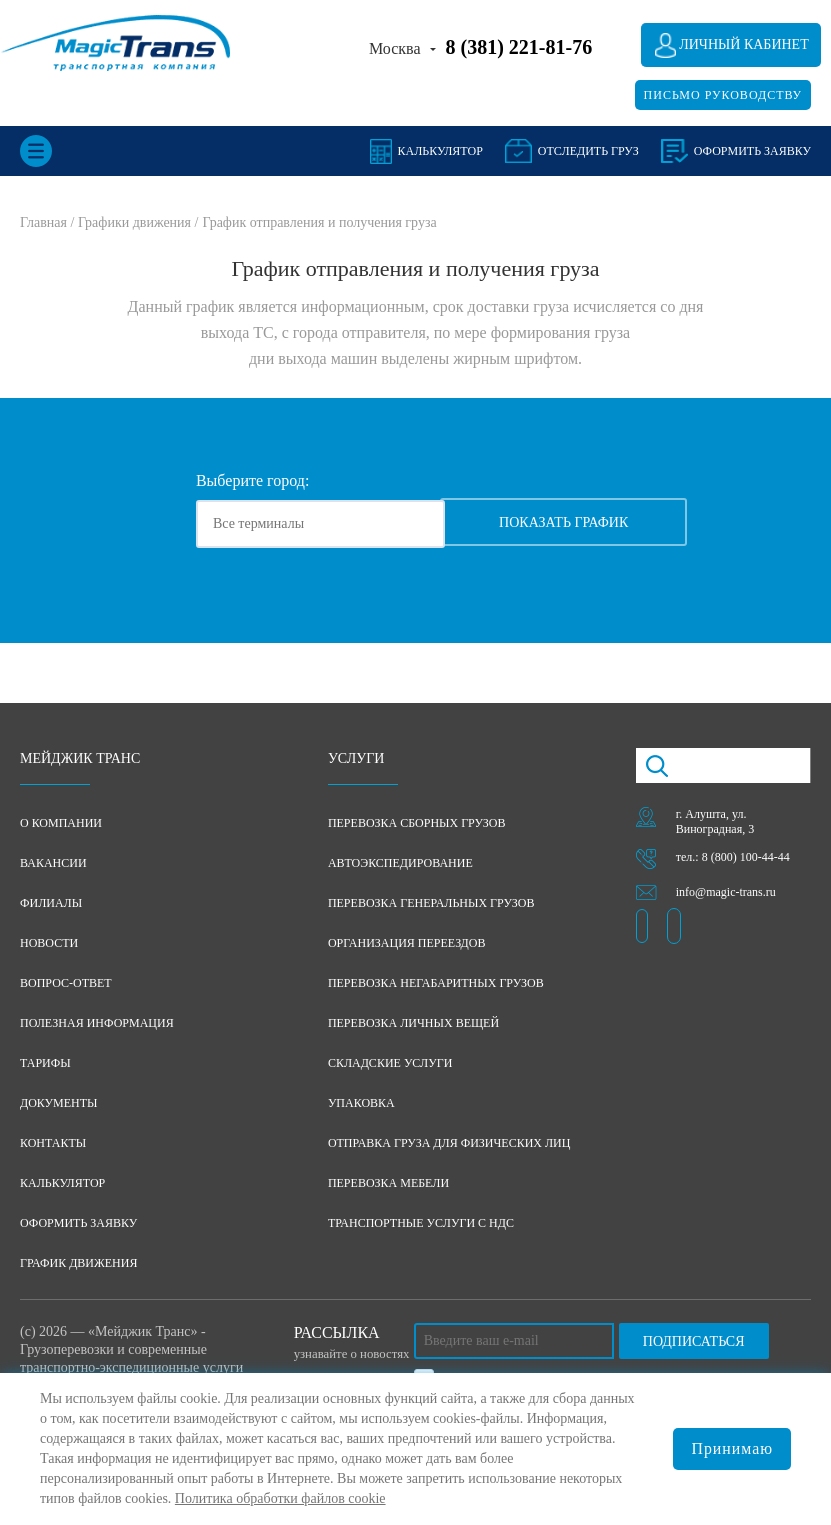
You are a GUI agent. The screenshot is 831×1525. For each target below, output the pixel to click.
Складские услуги (390, 1064)
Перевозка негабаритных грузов (436, 984)
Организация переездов (407, 944)
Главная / (49, 222)
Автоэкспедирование (400, 864)
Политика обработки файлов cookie (280, 1498)
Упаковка (361, 1104)
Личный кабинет (743, 44)
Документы (59, 1104)
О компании (61, 824)
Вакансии (53, 864)
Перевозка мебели (388, 1184)
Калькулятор (440, 151)
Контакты (53, 1144)
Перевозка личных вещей (413, 1024)
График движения (78, 1264)
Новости (49, 944)
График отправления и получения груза (319, 222)
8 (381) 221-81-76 (519, 47)
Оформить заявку (78, 1224)
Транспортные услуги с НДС (421, 1224)
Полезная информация (97, 1024)
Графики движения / (138, 222)
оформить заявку (752, 151)
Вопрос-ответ (66, 984)
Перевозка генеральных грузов (431, 904)
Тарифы (45, 1064)
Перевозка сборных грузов (417, 824)
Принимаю (732, 1448)
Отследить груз (588, 151)
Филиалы (51, 904)
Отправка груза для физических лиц (449, 1144)
